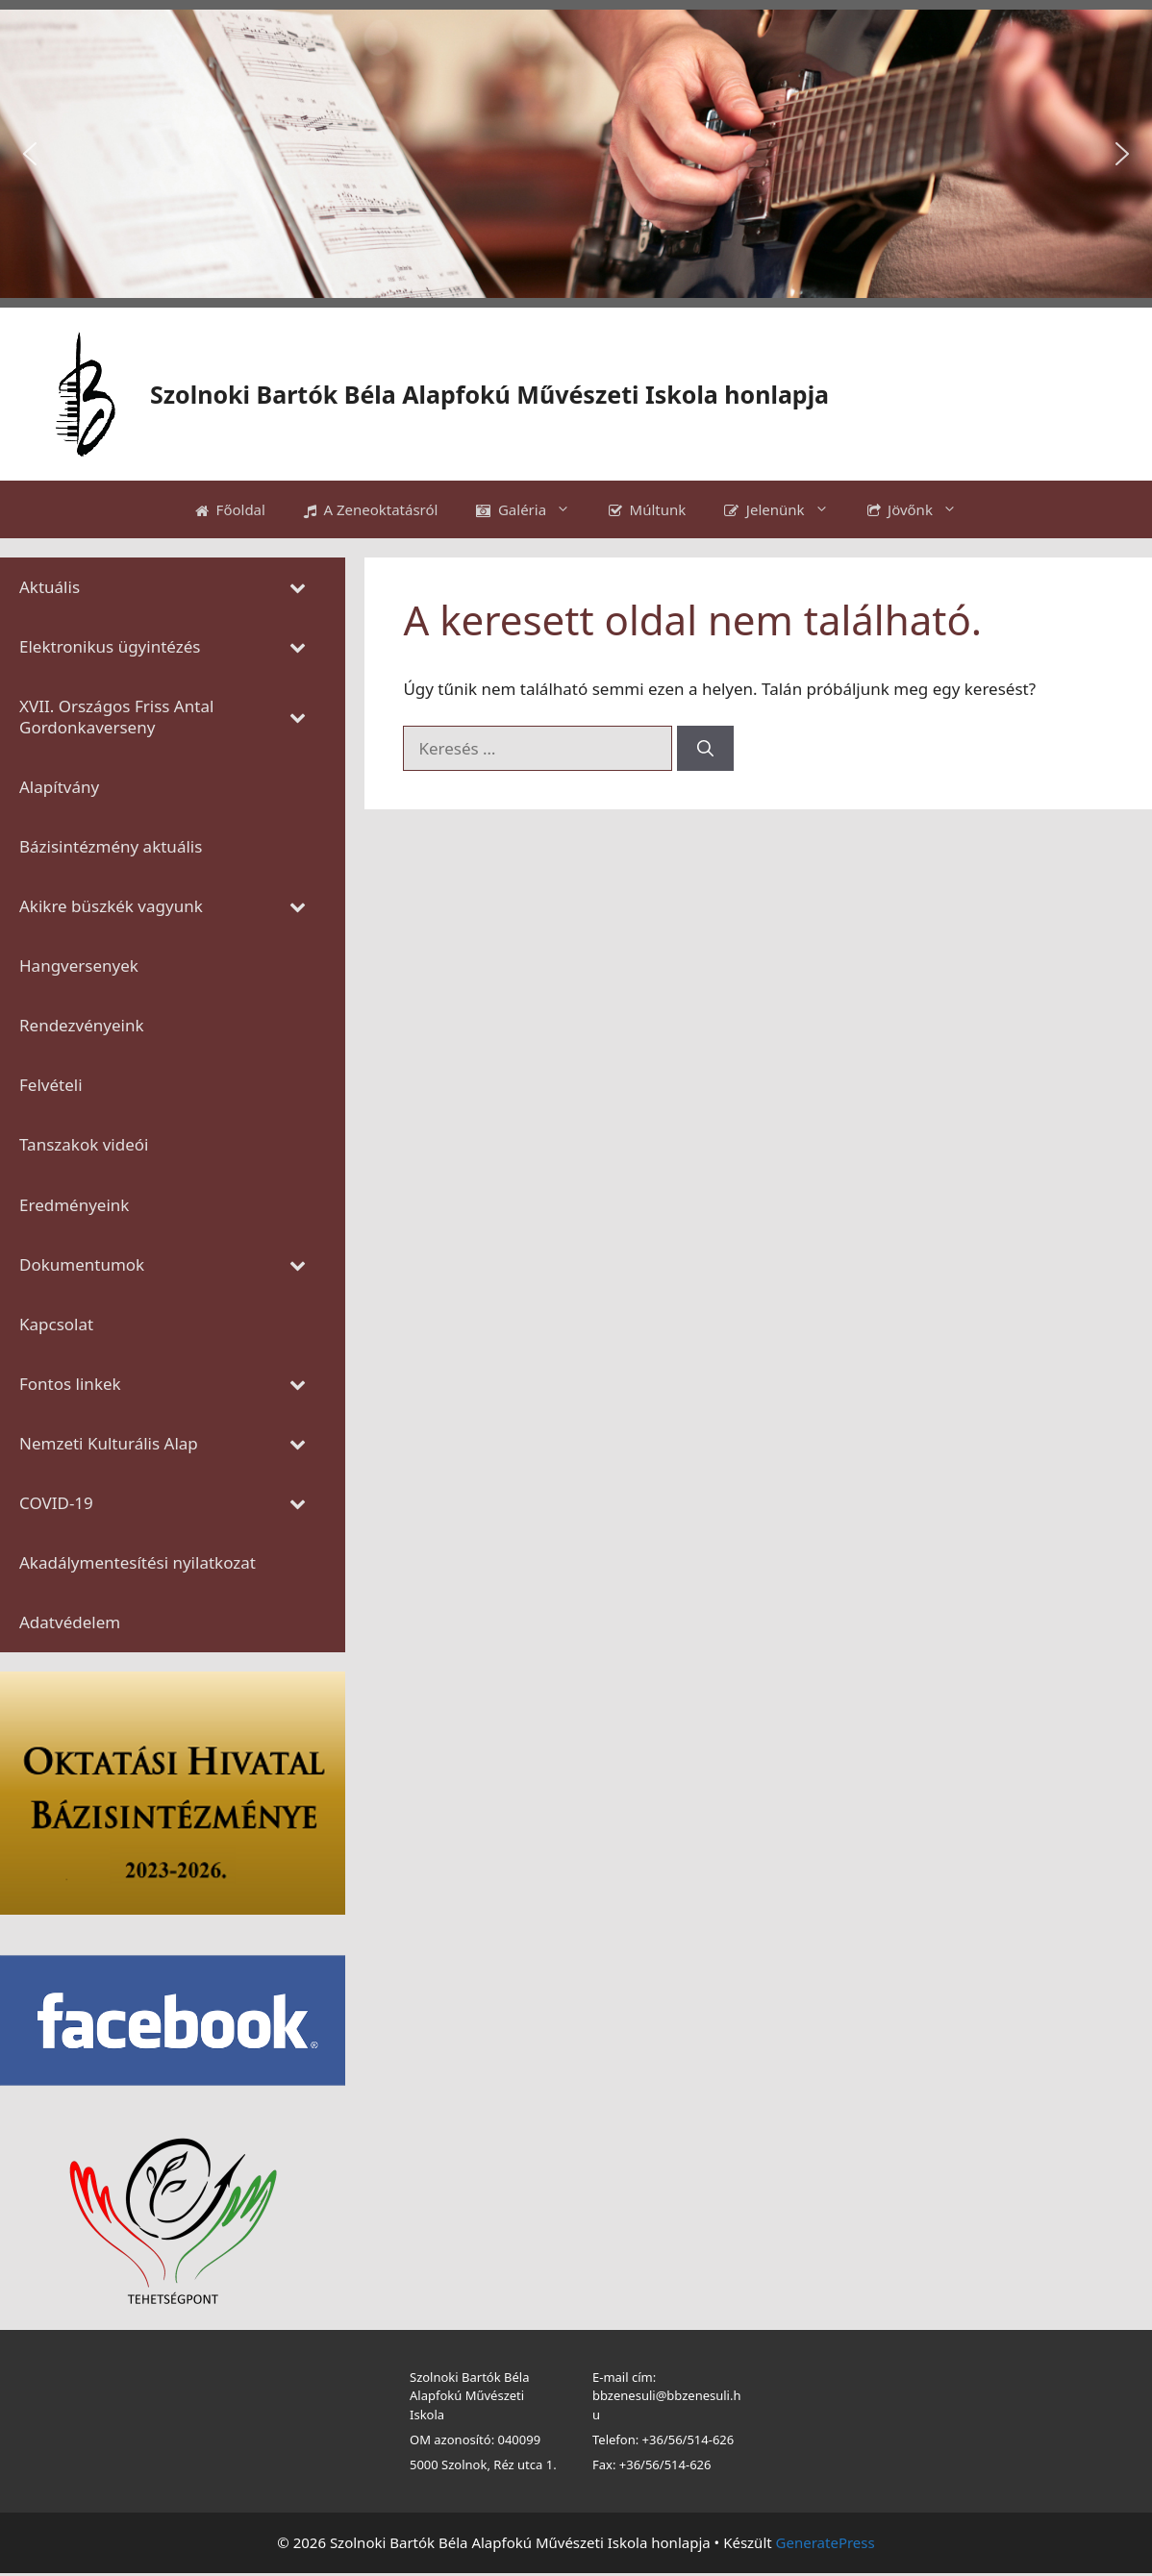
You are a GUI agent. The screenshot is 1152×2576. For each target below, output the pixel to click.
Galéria (532, 509)
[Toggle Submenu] (297, 587)
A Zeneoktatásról (371, 509)
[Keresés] (705, 749)
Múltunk (647, 509)
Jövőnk (921, 509)
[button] (29, 153)
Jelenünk (785, 509)
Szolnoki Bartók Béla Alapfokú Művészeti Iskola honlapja (489, 394)
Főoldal (230, 509)
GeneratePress (825, 2542)
